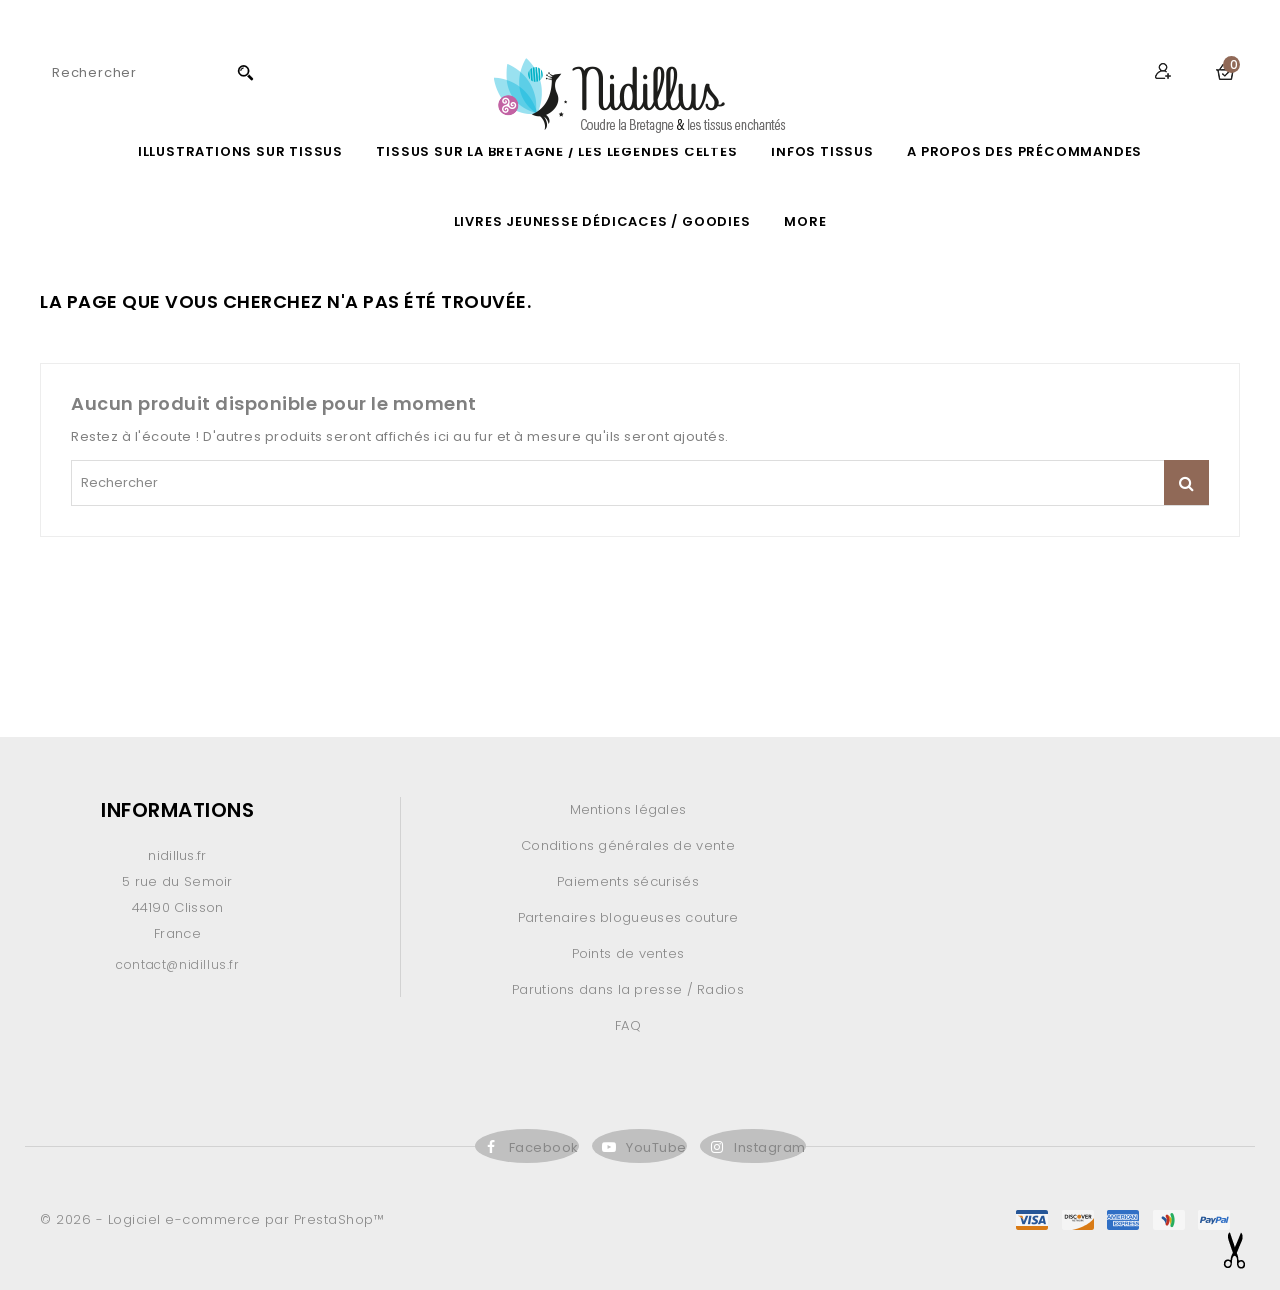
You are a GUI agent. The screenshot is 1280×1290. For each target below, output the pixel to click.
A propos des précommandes (1024, 151)
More (805, 221)
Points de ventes (628, 953)
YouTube (656, 1147)
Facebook (544, 1147)
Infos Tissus (822, 151)
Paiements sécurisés (628, 881)
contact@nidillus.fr (177, 964)
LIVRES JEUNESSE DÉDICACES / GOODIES (602, 221)
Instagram (770, 1147)
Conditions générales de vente (628, 845)
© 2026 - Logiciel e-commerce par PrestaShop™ (212, 1219)
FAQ (628, 1025)
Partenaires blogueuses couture (628, 917)
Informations (177, 810)
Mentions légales (628, 809)
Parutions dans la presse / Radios (628, 989)
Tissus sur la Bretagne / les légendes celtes (556, 151)
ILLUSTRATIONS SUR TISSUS (240, 151)
